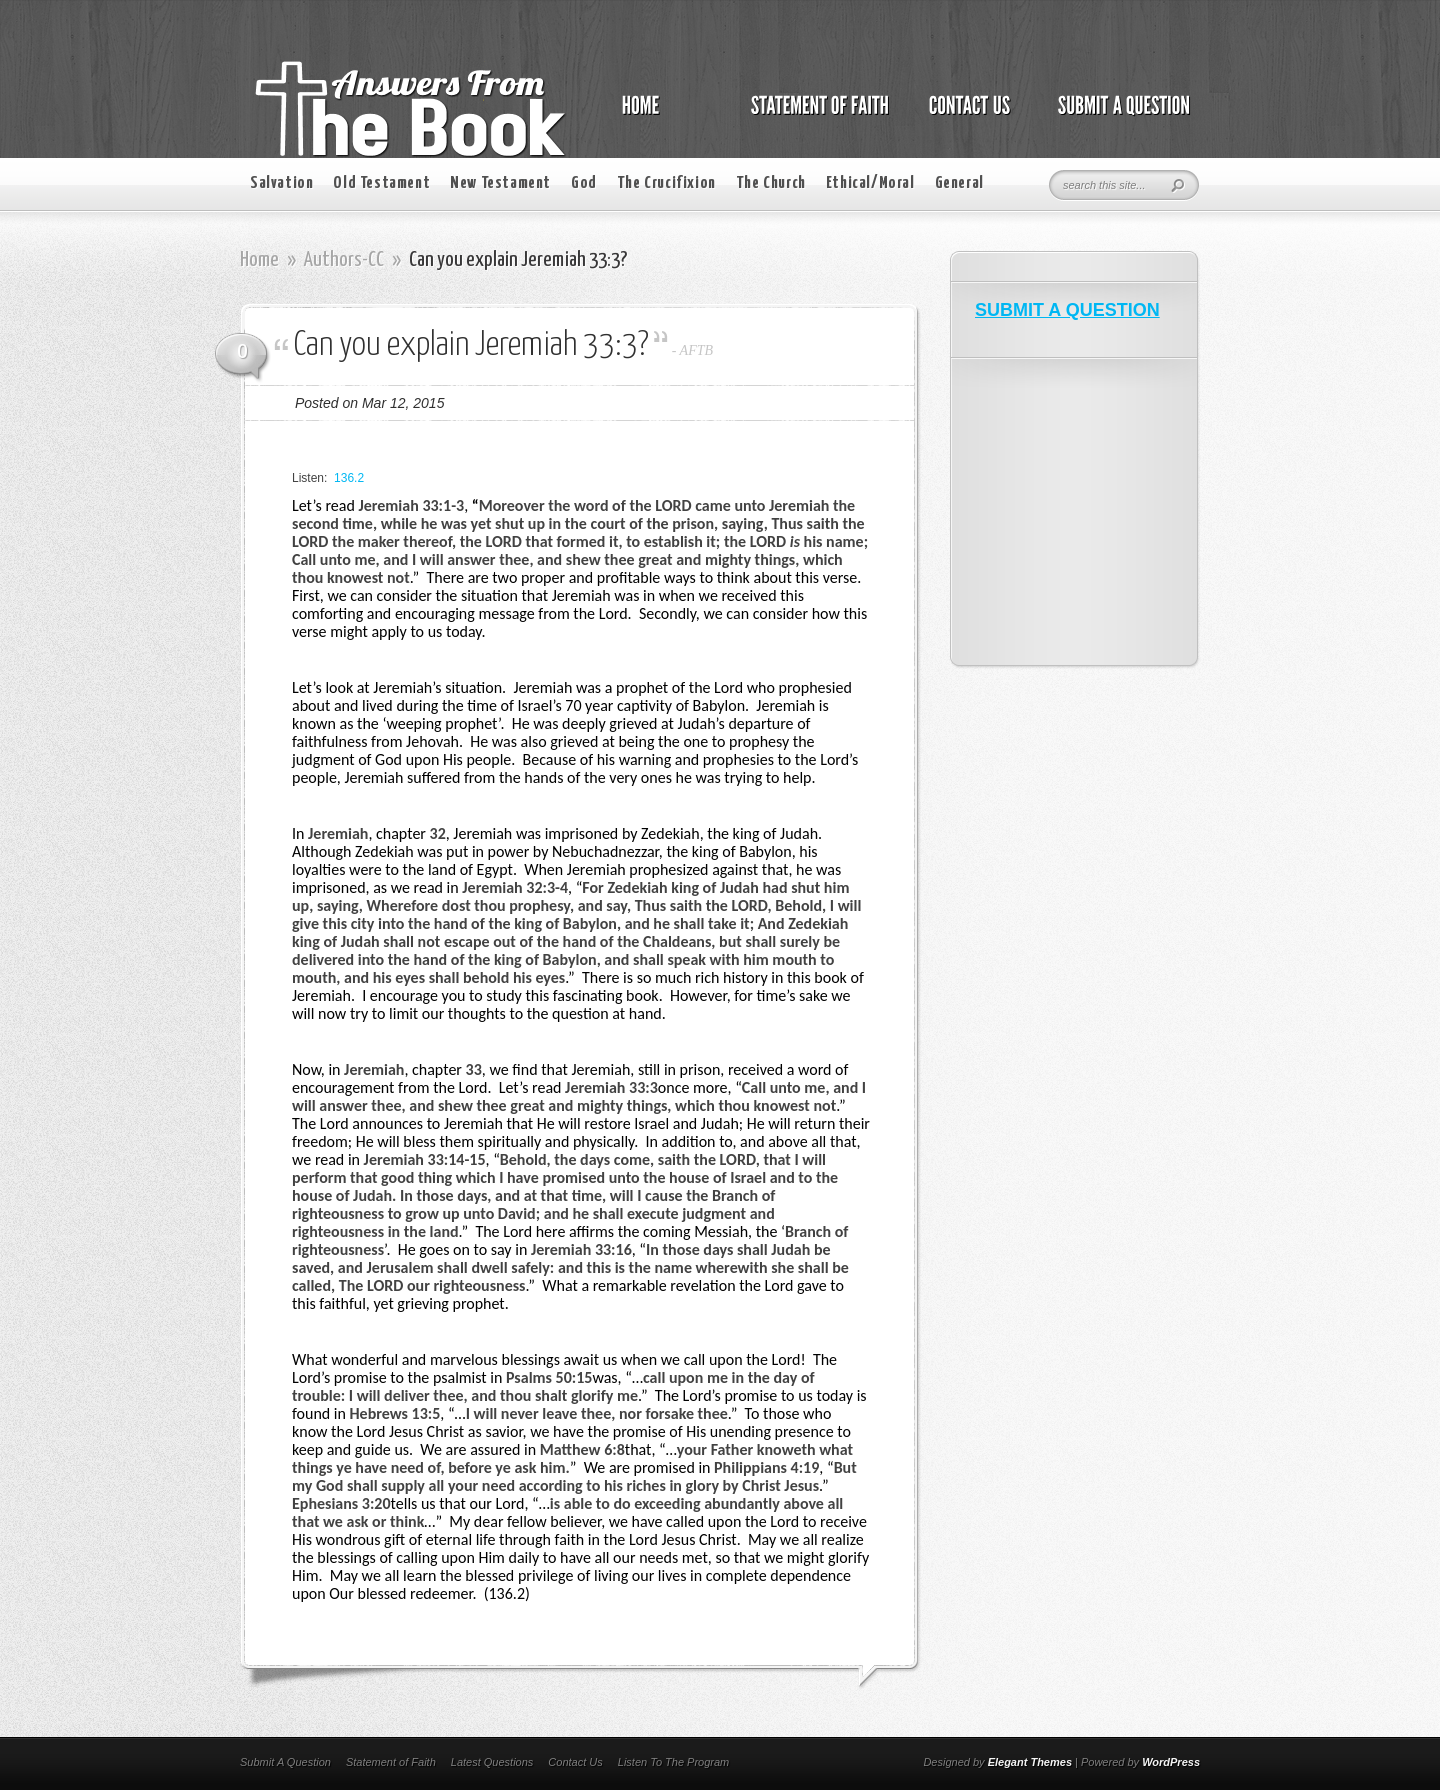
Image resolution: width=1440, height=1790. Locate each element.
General (959, 183)
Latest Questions (492, 1762)
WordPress (1171, 1762)
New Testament (500, 183)
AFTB (696, 350)
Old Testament (381, 183)
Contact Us (575, 1762)
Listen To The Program (673, 1762)
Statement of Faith (391, 1762)
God (584, 183)
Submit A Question (285, 1762)
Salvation (281, 183)
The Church (771, 183)
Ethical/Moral (870, 183)
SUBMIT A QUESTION (1067, 310)
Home (259, 260)
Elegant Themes (1030, 1762)
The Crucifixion (666, 183)
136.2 (349, 478)
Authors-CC (344, 260)
